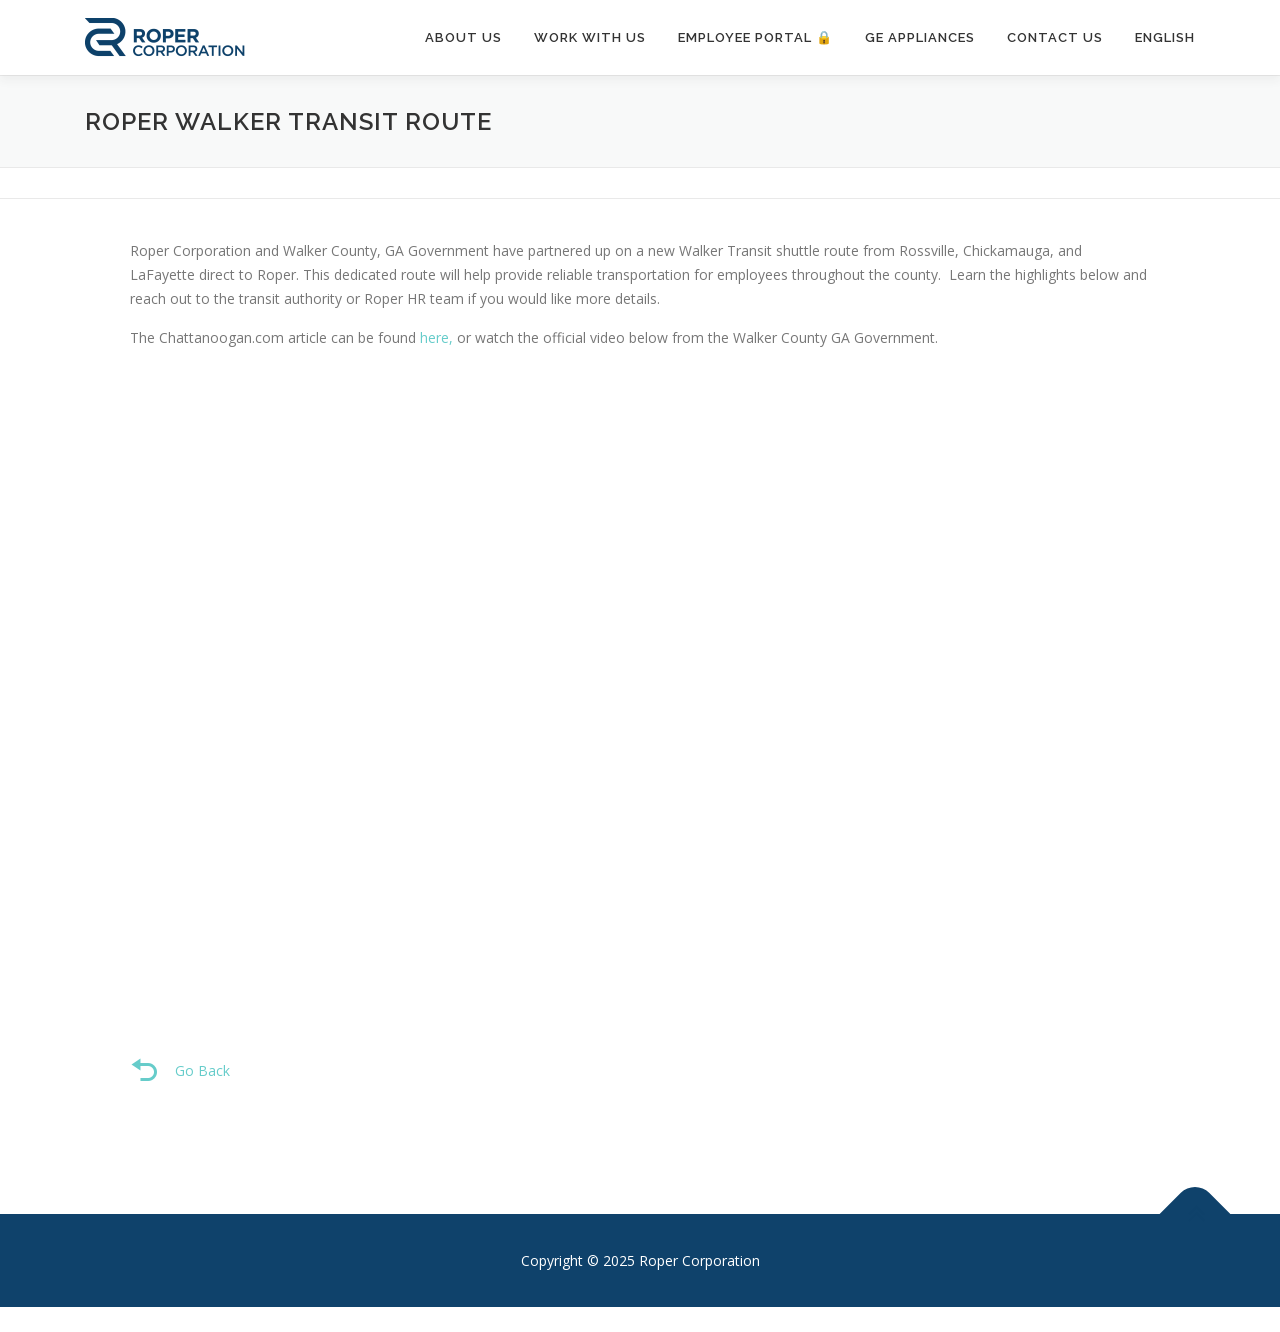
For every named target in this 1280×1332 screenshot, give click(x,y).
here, (436, 337)
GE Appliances (920, 37)
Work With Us (590, 37)
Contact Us (1055, 37)
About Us (463, 37)
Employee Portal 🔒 (755, 37)
